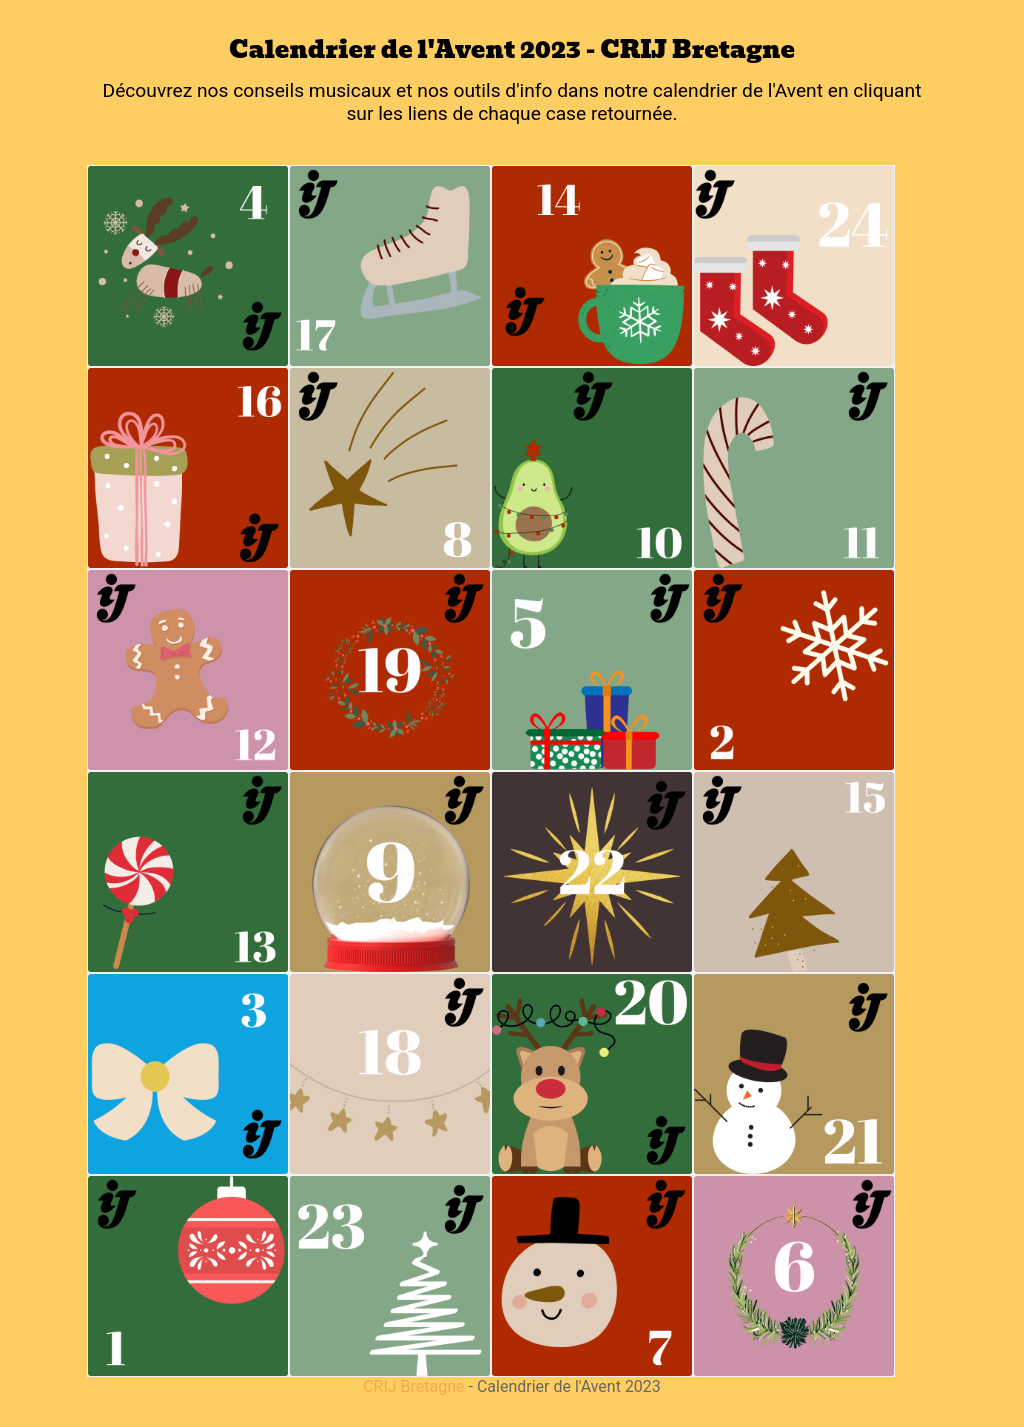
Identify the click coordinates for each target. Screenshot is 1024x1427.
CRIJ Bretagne (413, 1386)
